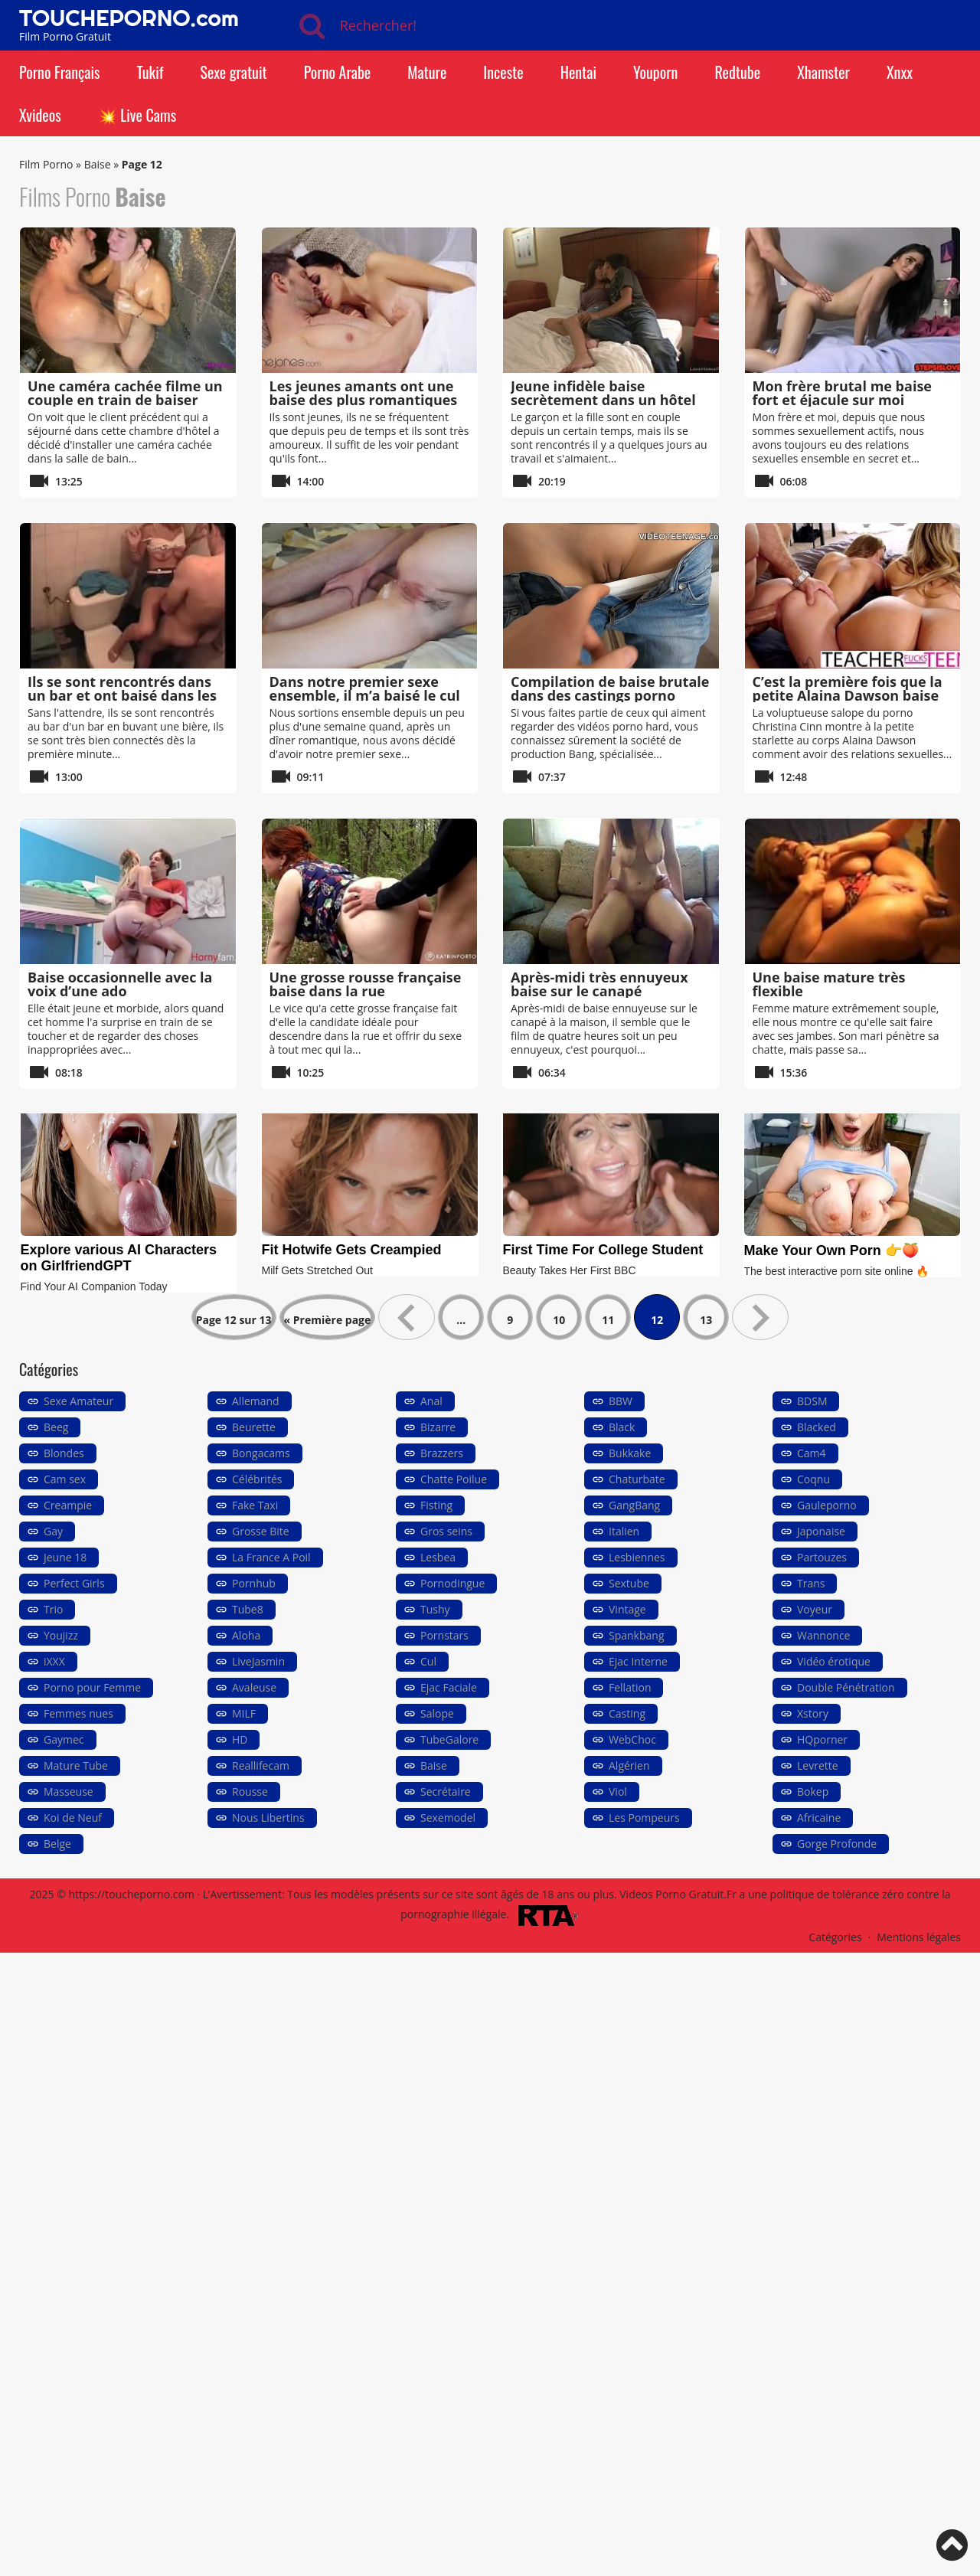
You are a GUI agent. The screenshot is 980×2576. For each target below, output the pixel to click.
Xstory (812, 1713)
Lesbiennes (637, 1557)
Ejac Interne (638, 1661)
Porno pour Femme (92, 1687)
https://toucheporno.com (131, 1894)
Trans (811, 1583)
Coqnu (813, 1479)
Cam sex (65, 1479)
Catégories (834, 1937)
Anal (431, 1401)
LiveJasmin (258, 1661)
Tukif (149, 71)
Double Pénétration (846, 1687)
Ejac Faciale (448, 1687)
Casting (627, 1713)
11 (608, 1320)
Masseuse (68, 1791)
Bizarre (438, 1427)
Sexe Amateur (78, 1401)
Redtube (737, 71)
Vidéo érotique (834, 1661)
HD (239, 1739)
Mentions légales (919, 1937)
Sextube (629, 1583)
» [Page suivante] (760, 1317)
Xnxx (900, 71)
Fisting (436, 1505)
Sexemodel (447, 1817)
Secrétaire (445, 1791)
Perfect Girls (74, 1583)
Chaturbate (637, 1479)
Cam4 (811, 1453)
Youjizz (61, 1635)
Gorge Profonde (837, 1843)
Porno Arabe (337, 71)
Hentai (578, 71)
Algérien (629, 1765)
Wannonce (823, 1635)
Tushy (435, 1609)
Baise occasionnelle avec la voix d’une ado (120, 984)
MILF (244, 1713)
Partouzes (822, 1557)
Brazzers (441, 1453)
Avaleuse (254, 1687)
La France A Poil (271, 1557)
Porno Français (59, 71)
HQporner (822, 1739)
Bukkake (630, 1453)
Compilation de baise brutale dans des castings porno (610, 688)
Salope (437, 1713)
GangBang (634, 1505)
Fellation (630, 1687)
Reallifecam (260, 1765)
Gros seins (446, 1531)
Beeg (56, 1427)
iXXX (54, 1661)
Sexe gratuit (233, 71)
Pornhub (254, 1583)
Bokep (812, 1791)
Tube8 (247, 1609)
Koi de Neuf (73, 1817)
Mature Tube (76, 1765)
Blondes (64, 1453)
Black (622, 1427)
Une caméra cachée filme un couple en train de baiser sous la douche (125, 400)
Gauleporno (827, 1505)
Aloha (246, 1635)
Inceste (503, 71)
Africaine (819, 1817)
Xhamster (823, 71)
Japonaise (821, 1531)
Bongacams (261, 1453)
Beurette (254, 1427)
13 (706, 1320)
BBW (620, 1401)
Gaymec (64, 1739)
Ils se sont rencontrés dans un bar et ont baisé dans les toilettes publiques (122, 695)
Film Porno (46, 164)
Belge (57, 1843)
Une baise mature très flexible (829, 984)
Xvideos (40, 114)
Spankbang (637, 1635)
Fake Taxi (255, 1505)
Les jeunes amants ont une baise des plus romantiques (364, 393)
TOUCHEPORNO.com (129, 17)
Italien (624, 1531)
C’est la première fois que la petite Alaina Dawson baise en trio (847, 695)
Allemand (255, 1401)
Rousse (250, 1791)
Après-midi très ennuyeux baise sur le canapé (599, 984)
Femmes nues (78, 1713)
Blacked (816, 1427)
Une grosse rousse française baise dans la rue (366, 984)
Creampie (68, 1505)
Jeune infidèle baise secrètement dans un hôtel (603, 393)
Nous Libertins (268, 1817)
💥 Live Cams (137, 114)
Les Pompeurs (644, 1817)
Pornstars (444, 1635)
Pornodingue (452, 1583)
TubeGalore (449, 1739)
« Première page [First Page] (327, 1320)
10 (559, 1320)
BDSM (812, 1401)
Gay (53, 1531)
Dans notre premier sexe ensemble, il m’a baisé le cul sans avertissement (365, 695)
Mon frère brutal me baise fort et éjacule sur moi (842, 393)
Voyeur (814, 1609)
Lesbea (438, 1557)
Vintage (627, 1609)
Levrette (817, 1765)
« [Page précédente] (406, 1317)
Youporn (655, 71)
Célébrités (257, 1479)
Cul (428, 1661)
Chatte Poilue (453, 1479)
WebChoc (632, 1739)
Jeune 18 (65, 1557)
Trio (53, 1609)
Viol (618, 1791)
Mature (426, 71)
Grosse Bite (260, 1531)
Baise (97, 164)
